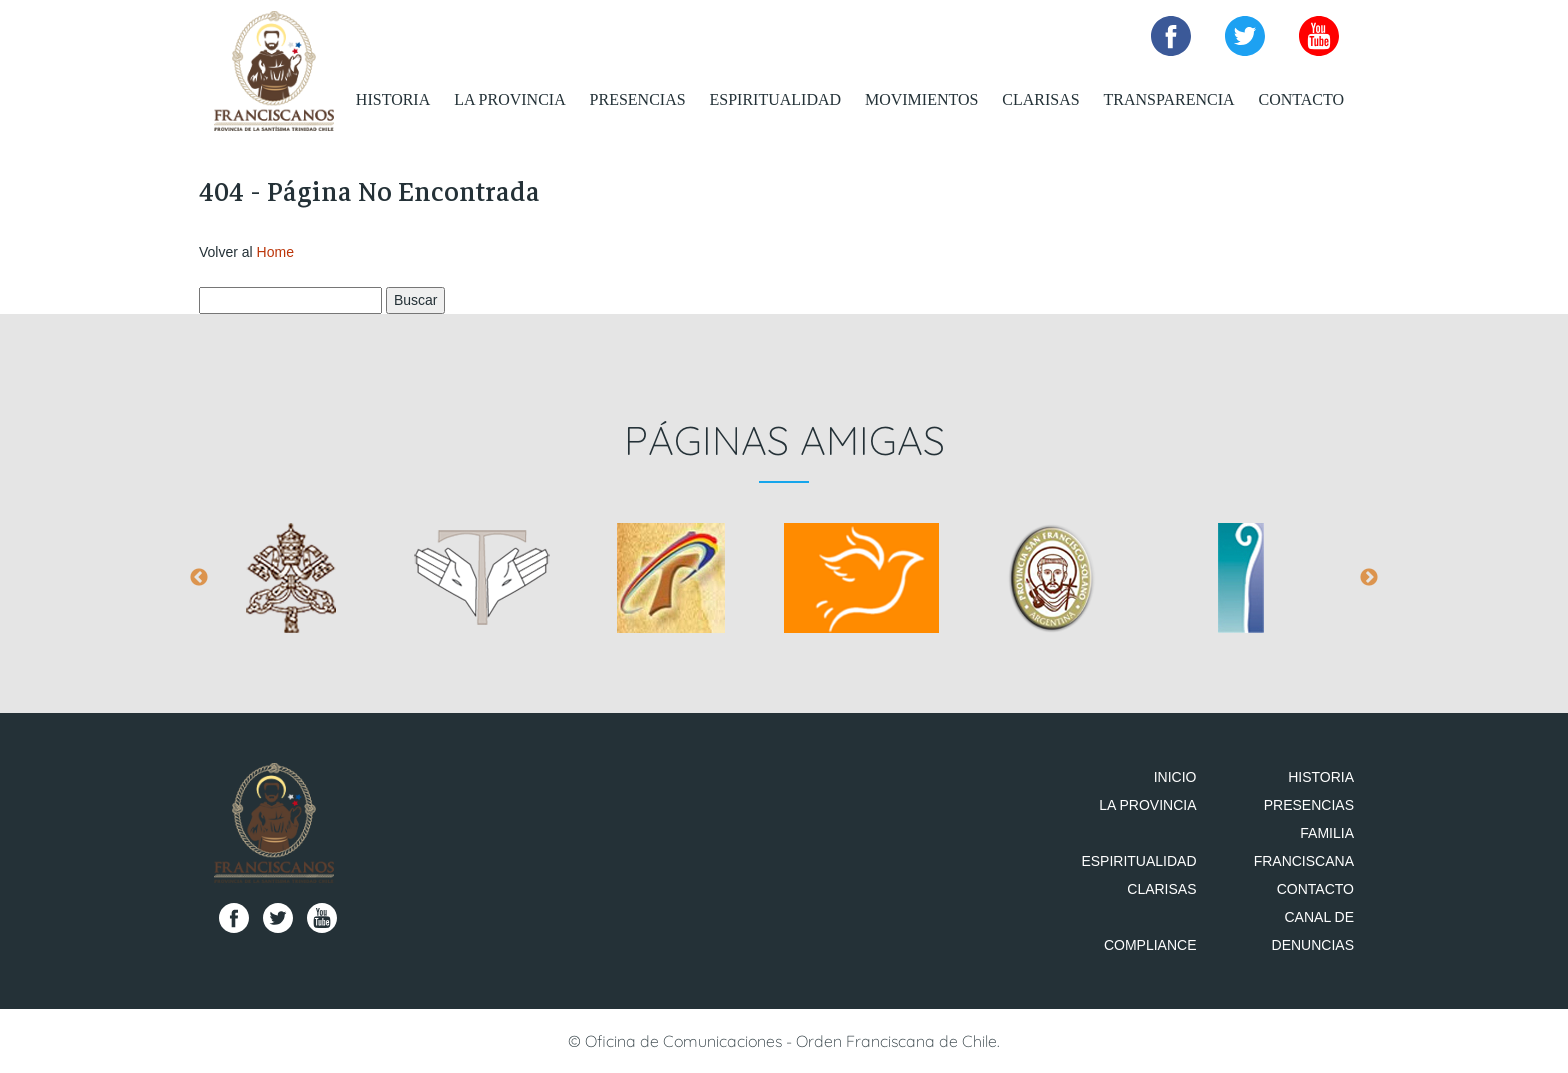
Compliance (1150, 945)
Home (275, 252)
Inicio (1175, 777)
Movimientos (921, 99)
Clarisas (1040, 99)
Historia (393, 99)
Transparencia (1169, 99)
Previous (199, 578)
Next (1369, 578)
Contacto (1301, 99)
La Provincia (510, 99)
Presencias (638, 99)
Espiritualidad (776, 99)
